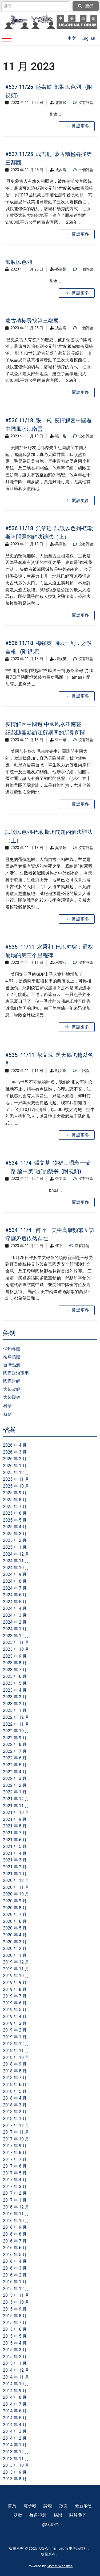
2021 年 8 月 (15, 1825)
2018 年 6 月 (15, 2084)
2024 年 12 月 (16, 1554)
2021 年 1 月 (15, 1873)
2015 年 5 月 (15, 2336)
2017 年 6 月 (15, 2166)
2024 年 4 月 (15, 1608)
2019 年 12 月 (16, 1962)
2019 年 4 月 (15, 2016)
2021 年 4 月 (15, 1853)
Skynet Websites (60, 2566)
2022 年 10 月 (16, 1730)
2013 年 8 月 (15, 2478)
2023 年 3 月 (15, 1696)
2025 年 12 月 (16, 1472)
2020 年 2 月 (15, 1948)
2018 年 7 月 (15, 2077)
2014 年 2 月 (15, 2438)
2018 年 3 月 (15, 2105)
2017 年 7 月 (15, 2159)
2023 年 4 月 (15, 1690)
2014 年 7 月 (15, 2404)
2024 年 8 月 (15, 1581)
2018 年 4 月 (15, 2098)
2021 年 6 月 (15, 1839)
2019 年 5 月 (15, 2009)
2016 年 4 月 (15, 2261)
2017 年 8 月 (15, 2152)
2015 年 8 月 (15, 2315)
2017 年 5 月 (15, 2173)
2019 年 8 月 (15, 1989)
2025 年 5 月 (15, 1520)
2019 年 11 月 (16, 1968)
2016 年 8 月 (15, 2234)
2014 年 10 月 (16, 2383)
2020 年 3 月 (15, 1941)
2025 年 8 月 (15, 1499)
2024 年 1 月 (15, 1628)
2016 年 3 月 (15, 2268)
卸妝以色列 (18, 262)
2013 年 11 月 (16, 2458)
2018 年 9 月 (15, 2064)
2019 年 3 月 (15, 2023)
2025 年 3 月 (15, 1533)
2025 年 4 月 (15, 1526)
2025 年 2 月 (15, 1540)
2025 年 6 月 (15, 1513)
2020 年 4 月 (15, 1934)
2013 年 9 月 (15, 2472)
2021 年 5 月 (15, 1846)
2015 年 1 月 (15, 2363)
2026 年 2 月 (15, 1458)
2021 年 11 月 (16, 1805)
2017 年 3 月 (15, 2186)
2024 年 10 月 (16, 1567)
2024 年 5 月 (15, 1601)
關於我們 (77, 2515)
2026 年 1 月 (15, 1465)
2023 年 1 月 (15, 1710)
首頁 (12, 2505)
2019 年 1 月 (15, 2036)
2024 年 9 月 (15, 1574)
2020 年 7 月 (15, 1914)
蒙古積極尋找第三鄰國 (32, 321)
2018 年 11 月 (16, 2050)
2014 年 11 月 (16, 2377)
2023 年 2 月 (15, 1703)
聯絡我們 (50, 2524)
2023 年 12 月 (16, 1635)
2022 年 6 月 (15, 1757)
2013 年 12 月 (16, 2451)
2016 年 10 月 (16, 2220)
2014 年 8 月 (15, 2397)
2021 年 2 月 (15, 1866)
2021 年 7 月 (15, 1832)
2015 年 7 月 (15, 2322)
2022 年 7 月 (15, 1751)
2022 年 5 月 (15, 1764)
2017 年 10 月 (16, 2139)
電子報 (29, 2505)
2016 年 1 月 (15, 2281)
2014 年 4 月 (15, 2424)
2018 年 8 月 (15, 2071)
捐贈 (58, 2515)
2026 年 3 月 (15, 1452)
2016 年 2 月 (15, 2275)
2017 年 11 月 (16, 2132)
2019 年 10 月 (16, 1975)
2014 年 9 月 (15, 2390)
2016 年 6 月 (15, 2247)
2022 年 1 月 (15, 1791)
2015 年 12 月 (16, 2288)
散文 (63, 2505)
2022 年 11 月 (16, 1724)
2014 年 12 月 (16, 2370)
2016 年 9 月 (15, 2227)
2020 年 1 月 (15, 1955)
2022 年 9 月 (15, 1737)
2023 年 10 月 (16, 1649)
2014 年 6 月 (15, 2410)
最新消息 (83, 2505)
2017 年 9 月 (15, 2145)
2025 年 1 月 (15, 1547)
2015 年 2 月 (15, 2356)
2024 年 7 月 (15, 1588)
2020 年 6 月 (15, 1921)
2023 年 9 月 (15, 1656)
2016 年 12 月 (16, 2207)
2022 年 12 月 (16, 1717)
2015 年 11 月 (16, 2295)
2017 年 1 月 (15, 2200)
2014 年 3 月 (15, 2431)
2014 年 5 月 (15, 2417)
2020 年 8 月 (15, 1907)
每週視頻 (37, 2515)
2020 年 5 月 (15, 1928)
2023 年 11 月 (16, 1642)
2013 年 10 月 (16, 2465)
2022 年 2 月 (15, 1785)
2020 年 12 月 (16, 1880)
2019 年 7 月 (15, 1996)
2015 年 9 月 (15, 2309)
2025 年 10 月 (16, 1486)
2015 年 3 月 (15, 2349)
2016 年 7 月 (15, 2241)
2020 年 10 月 (16, 1894)
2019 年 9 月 (15, 1982)
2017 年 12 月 (16, 2125)
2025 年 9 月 (15, 1492)
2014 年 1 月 (15, 2444)
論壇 (47, 2505)
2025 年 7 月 (15, 1506)
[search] (35, 6)
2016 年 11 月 (16, 2213)
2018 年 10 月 (16, 2057)
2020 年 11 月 (16, 1887)
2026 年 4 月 (15, 1445)
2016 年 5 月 (15, 2254)
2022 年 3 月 (15, 1778)
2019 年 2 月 (15, 2030)
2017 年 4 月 (15, 2179)
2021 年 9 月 (15, 1819)
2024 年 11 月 (16, 1560)
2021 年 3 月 (15, 1860)
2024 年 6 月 (15, 1594)
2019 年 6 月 (15, 2002)
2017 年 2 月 (15, 2193)
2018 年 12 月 (16, 2043)
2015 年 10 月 (16, 2302)
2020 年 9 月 (15, 1900)
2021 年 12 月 (16, 1798)
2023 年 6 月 (15, 1676)
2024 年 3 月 (15, 1615)
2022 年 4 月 (15, 1771)
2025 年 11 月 (16, 1479)
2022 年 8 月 (15, 1744)
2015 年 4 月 (15, 2343)
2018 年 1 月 (15, 2118)
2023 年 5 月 (15, 1683)
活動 (18, 2515)
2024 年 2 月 (15, 1622)
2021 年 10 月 (16, 1812)
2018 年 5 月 (15, 2091)
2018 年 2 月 (15, 2111)
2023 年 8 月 (15, 1662)
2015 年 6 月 (15, 2329)
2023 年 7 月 (15, 1669)
